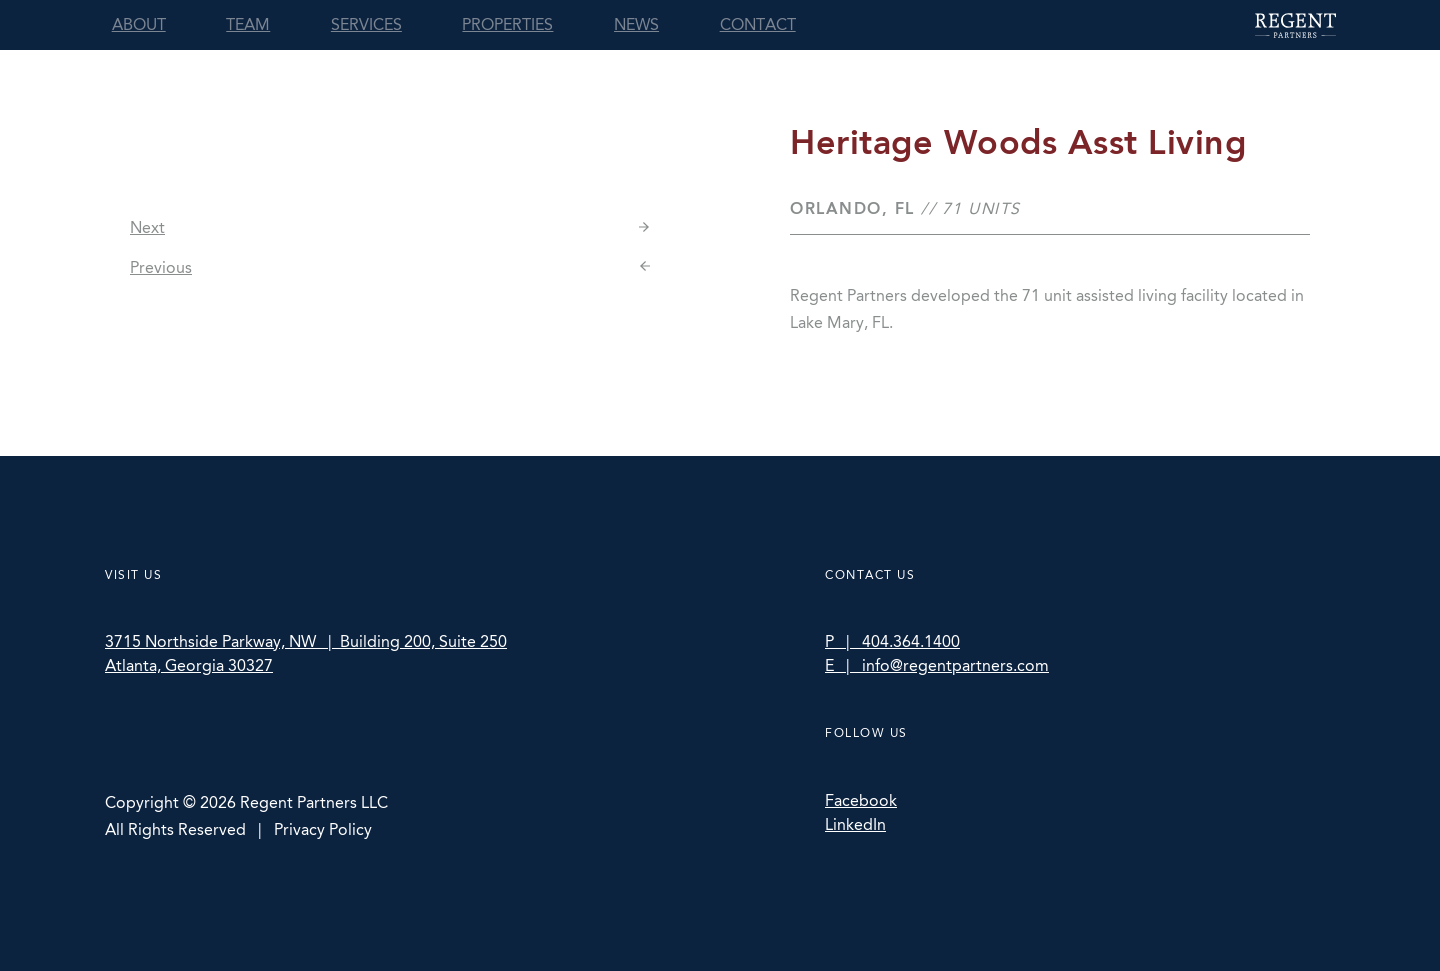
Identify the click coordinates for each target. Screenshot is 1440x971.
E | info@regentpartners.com (937, 665)
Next (147, 227)
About (139, 24)
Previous (161, 267)
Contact (758, 24)
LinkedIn (855, 824)
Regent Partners (1295, 25)
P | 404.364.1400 (892, 641)
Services (366, 24)
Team (248, 24)
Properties (507, 24)
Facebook (861, 800)
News (636, 24)
